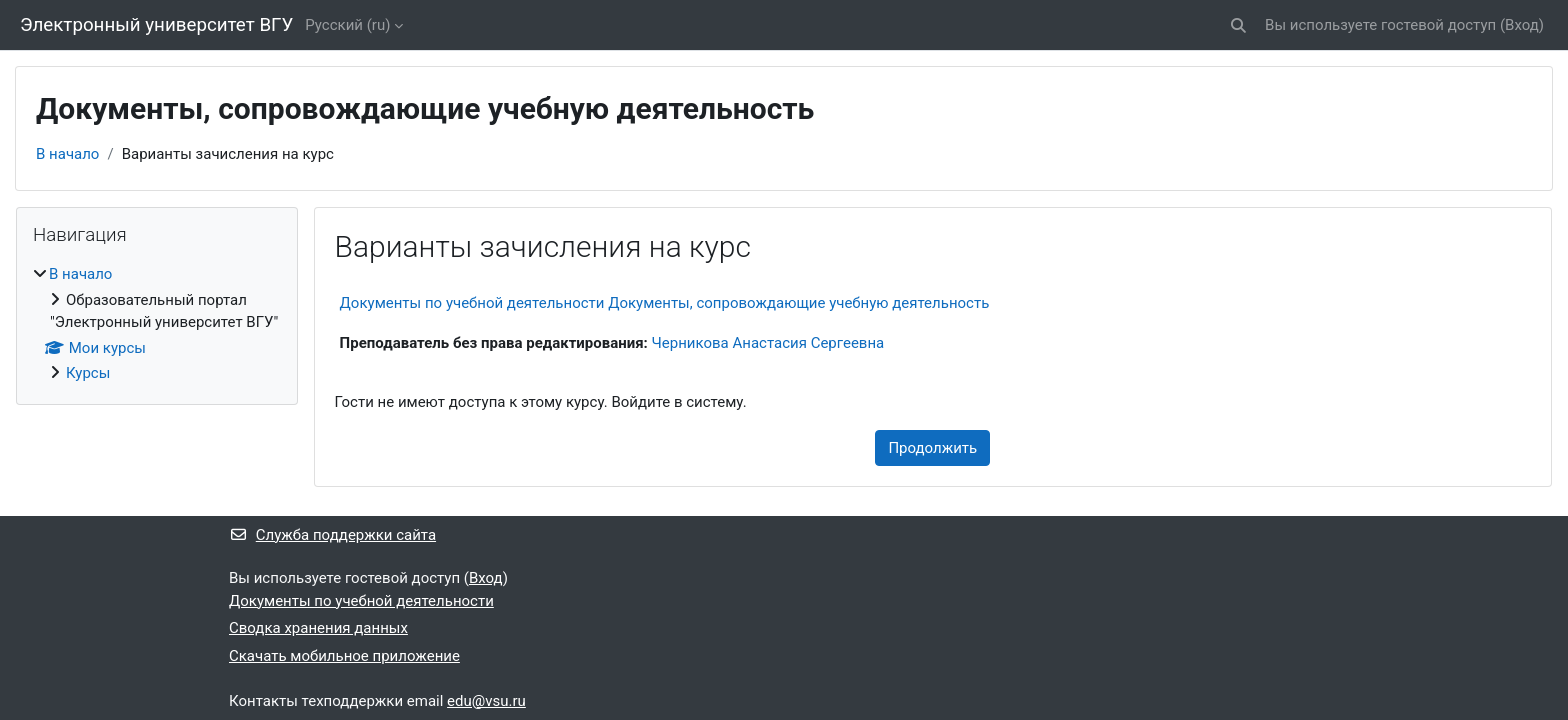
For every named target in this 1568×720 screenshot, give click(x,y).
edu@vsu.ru (486, 701)
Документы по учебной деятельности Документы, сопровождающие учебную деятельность (665, 303)
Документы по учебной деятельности (361, 601)
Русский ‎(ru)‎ (347, 25)
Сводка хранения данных (318, 628)
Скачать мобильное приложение (344, 656)
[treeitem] (157, 324)
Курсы (88, 373)
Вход (1522, 25)
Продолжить (932, 448)
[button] (1238, 25)
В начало (67, 154)
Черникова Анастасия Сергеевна (768, 343)
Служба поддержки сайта (332, 535)
